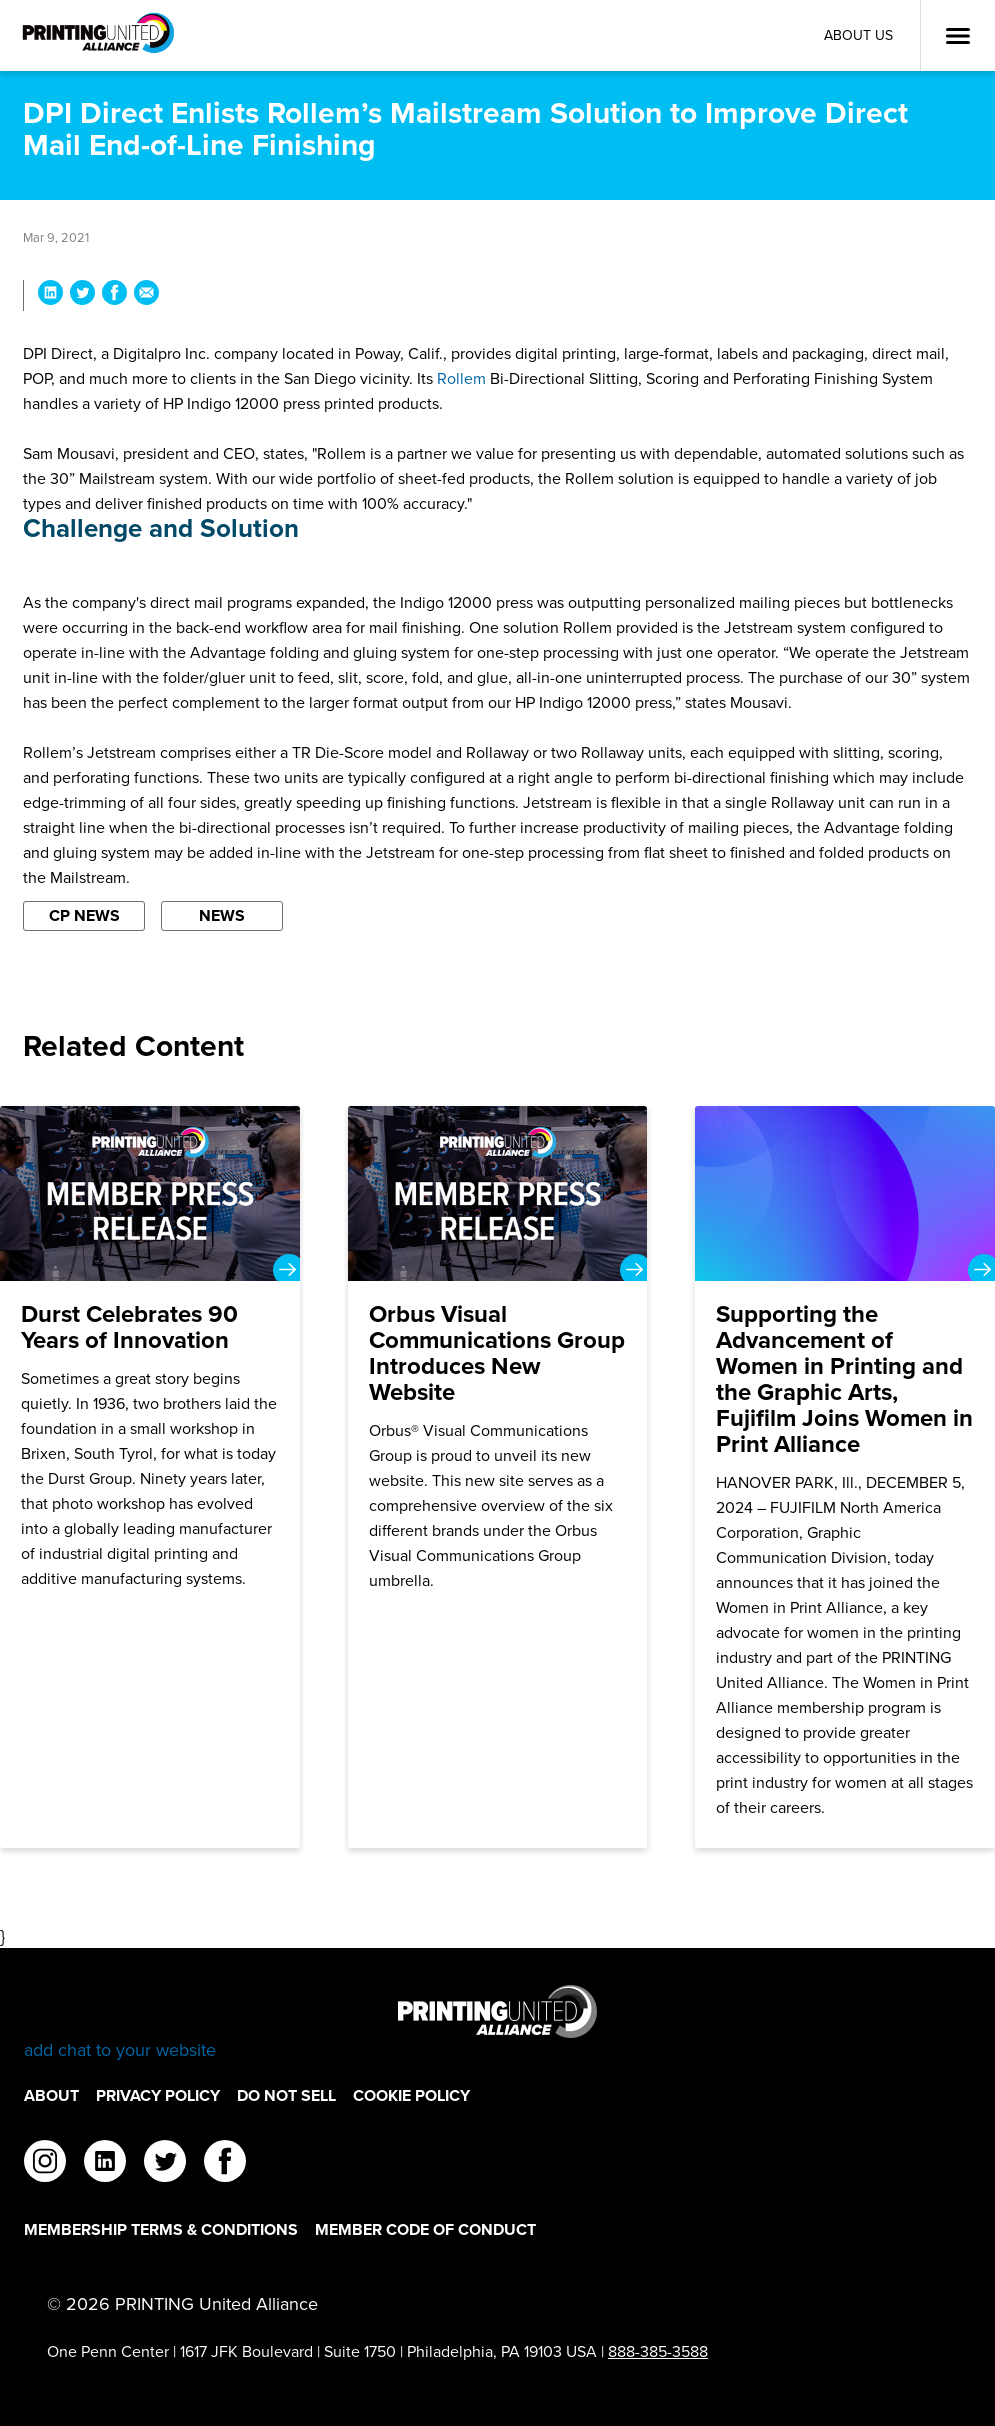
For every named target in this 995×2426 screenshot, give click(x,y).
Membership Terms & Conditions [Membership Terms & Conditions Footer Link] (161, 2229)
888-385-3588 (658, 2351)
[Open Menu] (958, 36)
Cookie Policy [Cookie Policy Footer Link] (411, 2095)
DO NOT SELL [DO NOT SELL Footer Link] (286, 2095)
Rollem (461, 378)
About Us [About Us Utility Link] (858, 35)
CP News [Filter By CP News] (84, 915)
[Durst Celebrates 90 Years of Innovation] (150, 1477)
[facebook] (225, 2164)
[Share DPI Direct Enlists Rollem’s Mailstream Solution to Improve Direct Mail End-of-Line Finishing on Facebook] (114, 295)
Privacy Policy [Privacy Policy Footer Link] (158, 2095)
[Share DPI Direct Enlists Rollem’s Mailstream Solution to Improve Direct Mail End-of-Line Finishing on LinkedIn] (50, 295)
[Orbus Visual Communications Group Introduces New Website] (498, 1477)
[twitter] (165, 2164)
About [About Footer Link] (51, 2095)
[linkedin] (105, 2164)
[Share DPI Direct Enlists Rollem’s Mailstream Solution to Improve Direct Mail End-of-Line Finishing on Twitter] (82, 295)
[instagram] (45, 2164)
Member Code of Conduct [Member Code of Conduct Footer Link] (425, 2229)
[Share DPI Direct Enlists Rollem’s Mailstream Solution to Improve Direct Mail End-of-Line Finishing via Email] (146, 295)
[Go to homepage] (497, 2023)
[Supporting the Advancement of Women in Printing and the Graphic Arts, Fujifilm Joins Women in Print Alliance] (845, 1477)
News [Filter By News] (222, 915)
